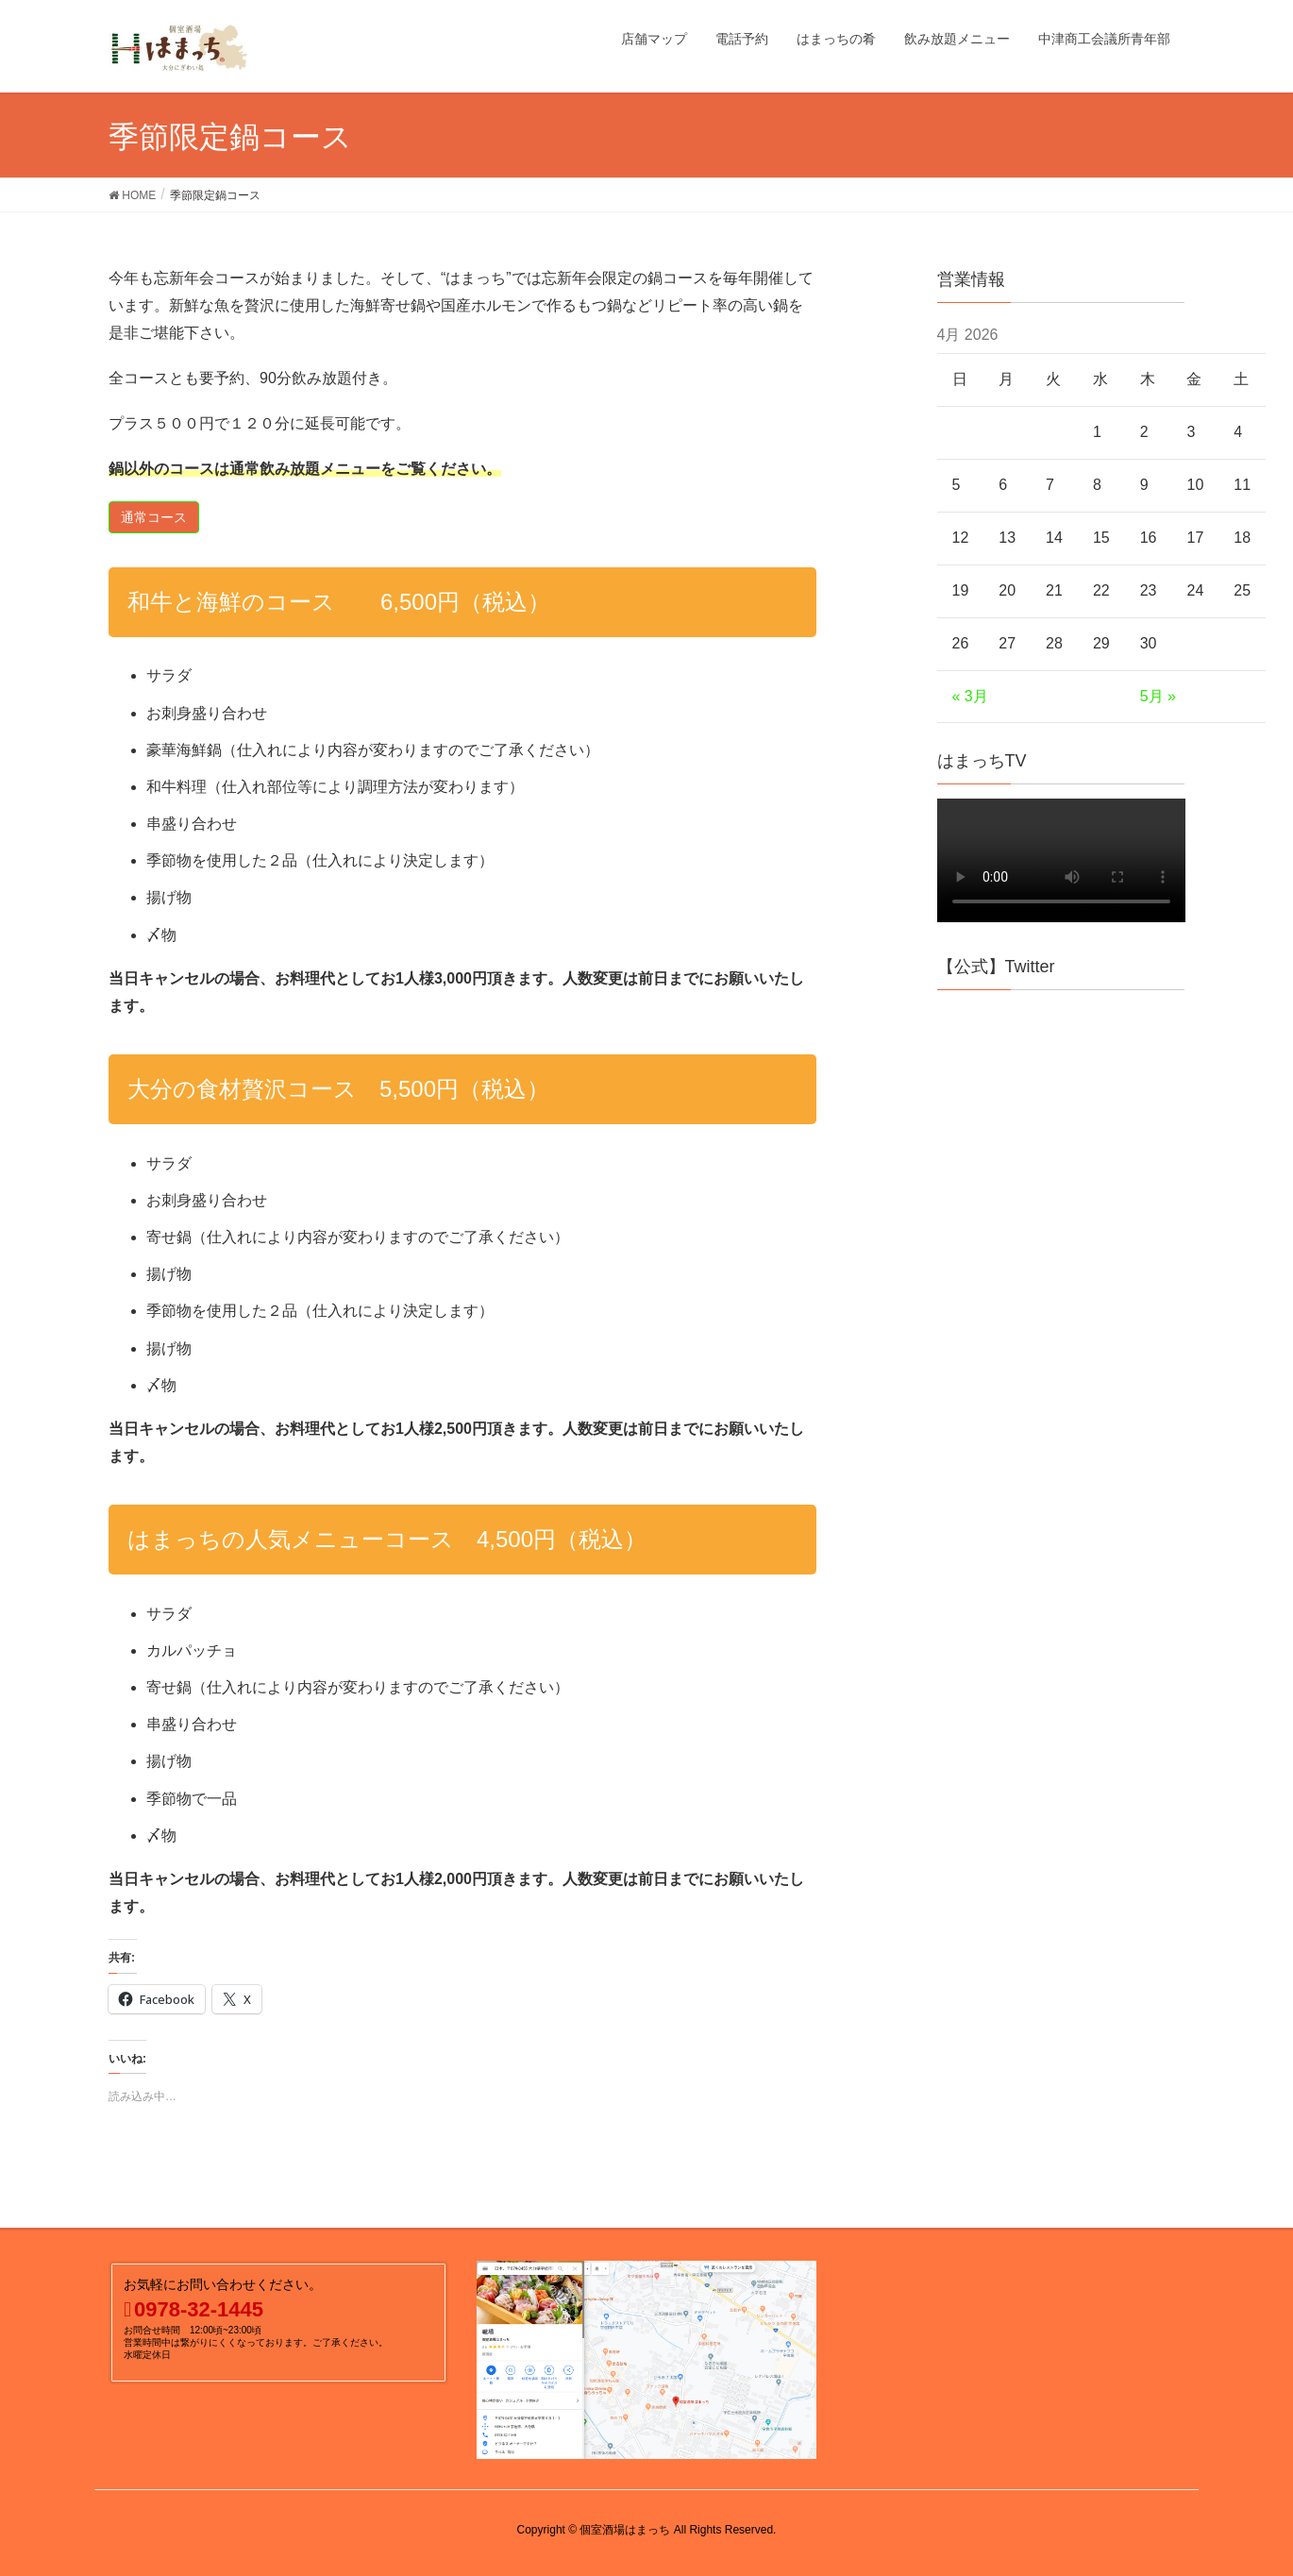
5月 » (1158, 696)
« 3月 (970, 696)
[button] (154, 517)
